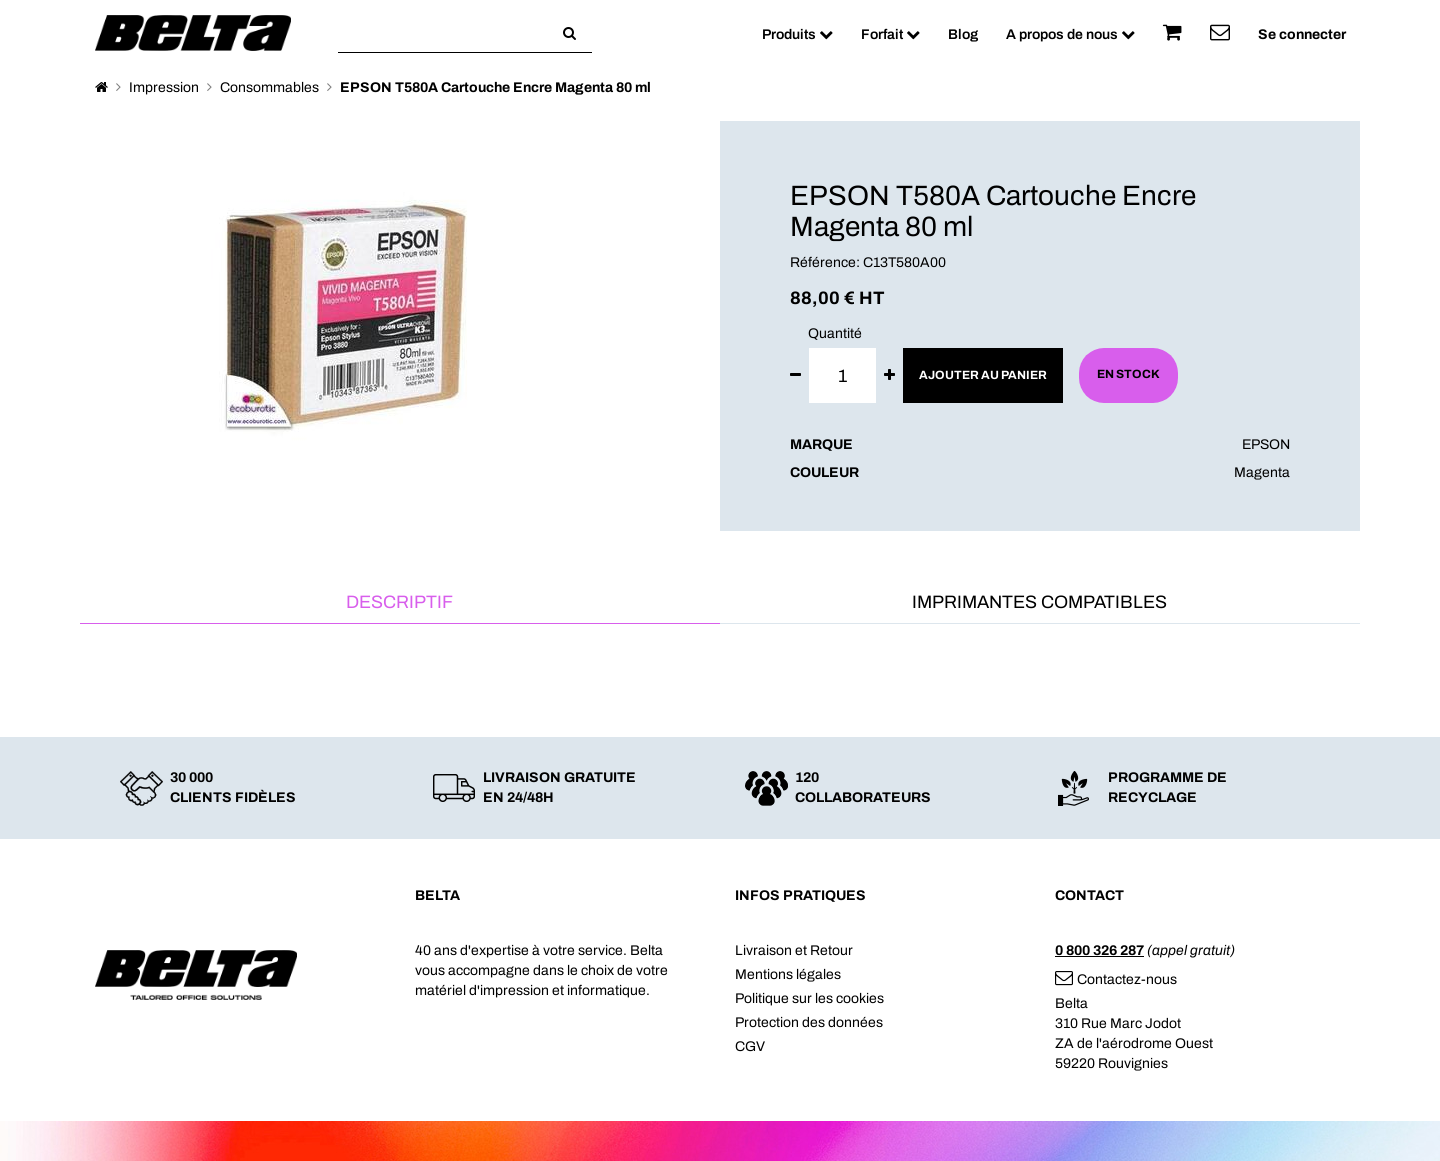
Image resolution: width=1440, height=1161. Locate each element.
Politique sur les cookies (809, 998)
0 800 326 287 (1099, 950)
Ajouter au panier (983, 375)
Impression (164, 87)
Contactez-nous (1116, 979)
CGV (750, 1046)
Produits (797, 34)
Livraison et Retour (794, 950)
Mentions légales (788, 974)
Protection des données (809, 1022)
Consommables (269, 87)
